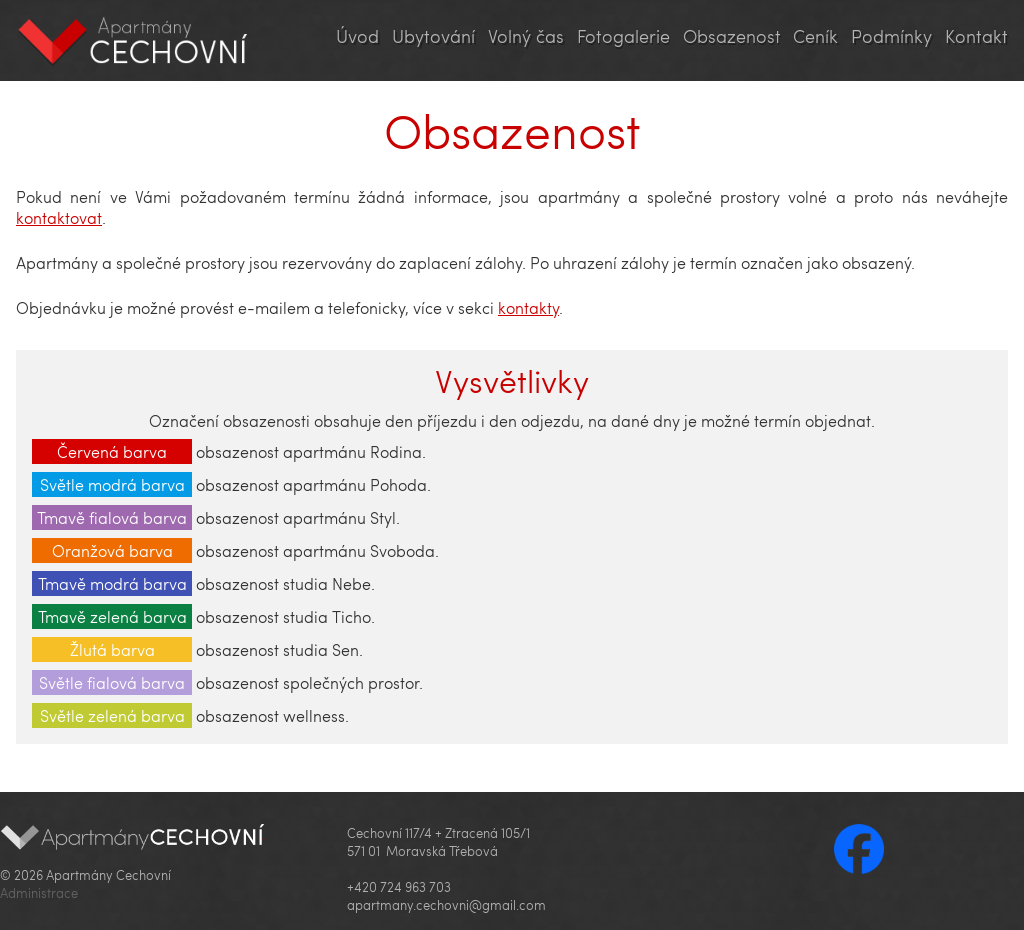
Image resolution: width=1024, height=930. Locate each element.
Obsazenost (732, 36)
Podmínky (891, 36)
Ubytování (433, 36)
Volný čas (526, 36)
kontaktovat (59, 217)
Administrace (39, 893)
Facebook (859, 849)
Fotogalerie (623, 36)
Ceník (815, 36)
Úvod (357, 36)
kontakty (528, 307)
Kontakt (976, 36)
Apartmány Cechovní (133, 40)
